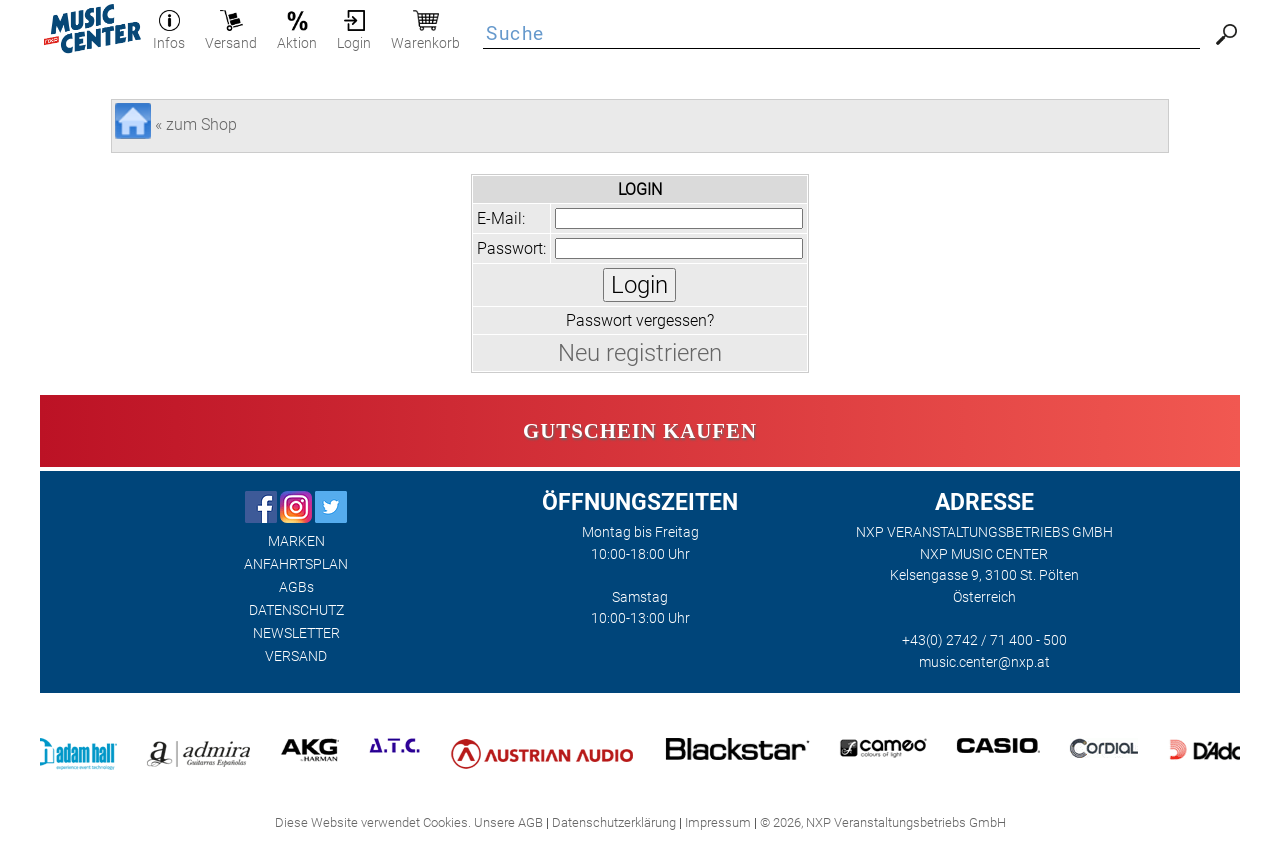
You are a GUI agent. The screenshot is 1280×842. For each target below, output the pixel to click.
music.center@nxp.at (984, 662)
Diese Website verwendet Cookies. (373, 822)
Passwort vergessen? (640, 320)
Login (354, 35)
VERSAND (296, 656)
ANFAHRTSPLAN (296, 564)
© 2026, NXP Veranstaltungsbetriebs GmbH (883, 822)
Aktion (297, 35)
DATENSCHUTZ (296, 610)
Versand (231, 35)
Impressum (718, 822)
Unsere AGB (508, 822)
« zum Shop (196, 124)
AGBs (296, 587)
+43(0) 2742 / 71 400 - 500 (984, 640)
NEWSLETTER (296, 633)
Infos (169, 35)
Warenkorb (425, 35)
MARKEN (296, 541)
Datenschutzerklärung (614, 822)
